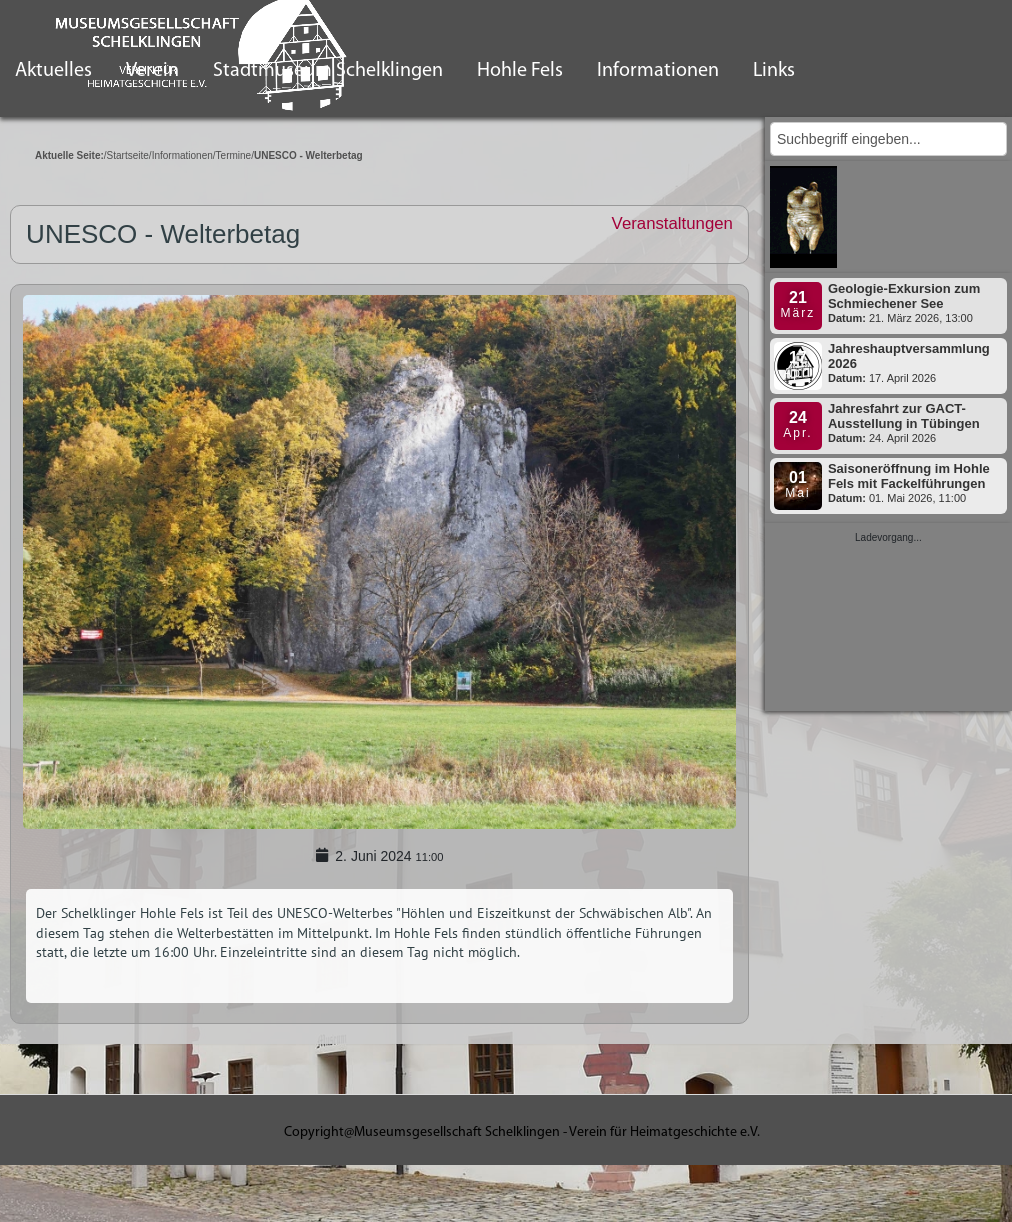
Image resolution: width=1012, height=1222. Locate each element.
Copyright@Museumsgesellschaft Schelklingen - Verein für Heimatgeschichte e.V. (522, 1132)
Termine (234, 155)
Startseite (128, 155)
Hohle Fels (520, 71)
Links (774, 71)
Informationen (658, 71)
